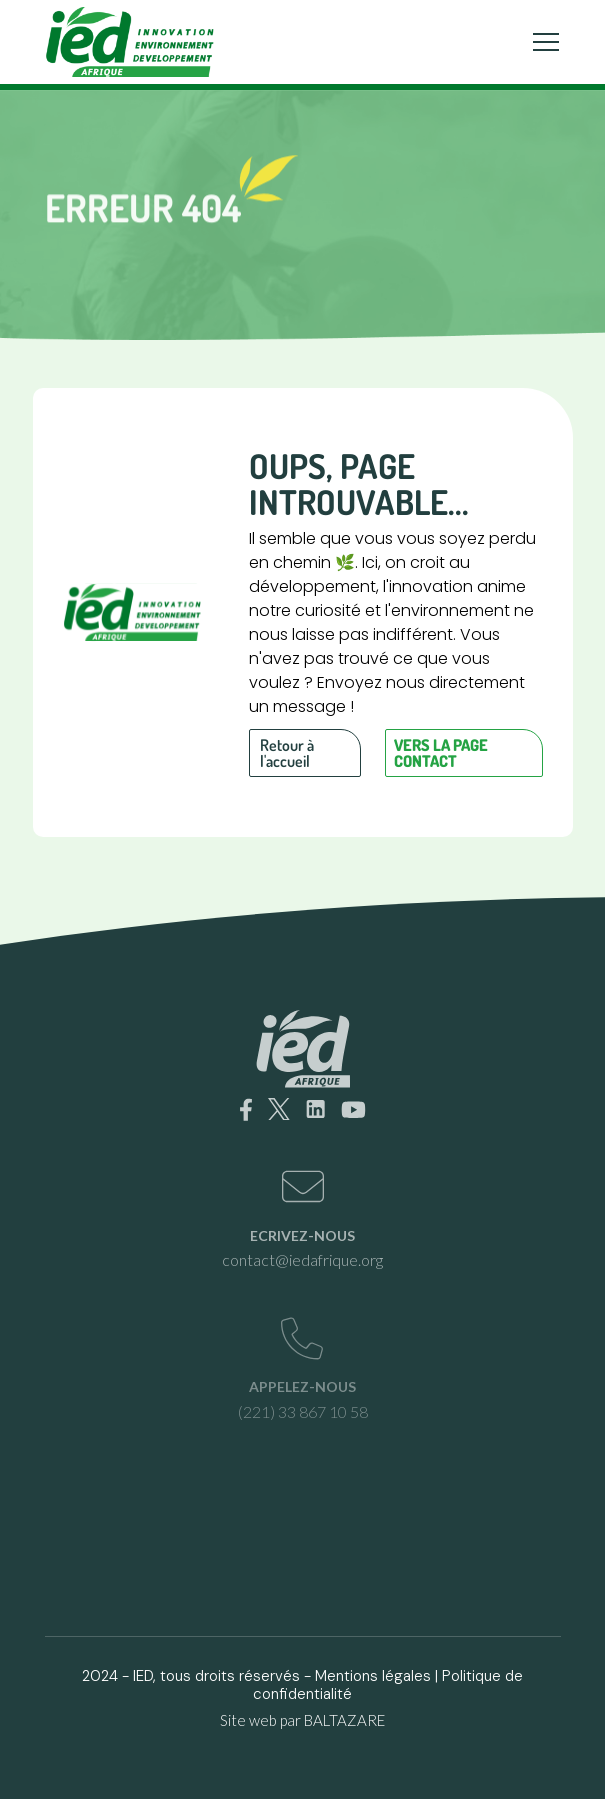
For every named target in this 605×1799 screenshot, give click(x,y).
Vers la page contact (441, 753)
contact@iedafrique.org (302, 1259)
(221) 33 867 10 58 (303, 1411)
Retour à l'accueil (287, 753)
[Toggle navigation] (546, 42)
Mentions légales (373, 1676)
